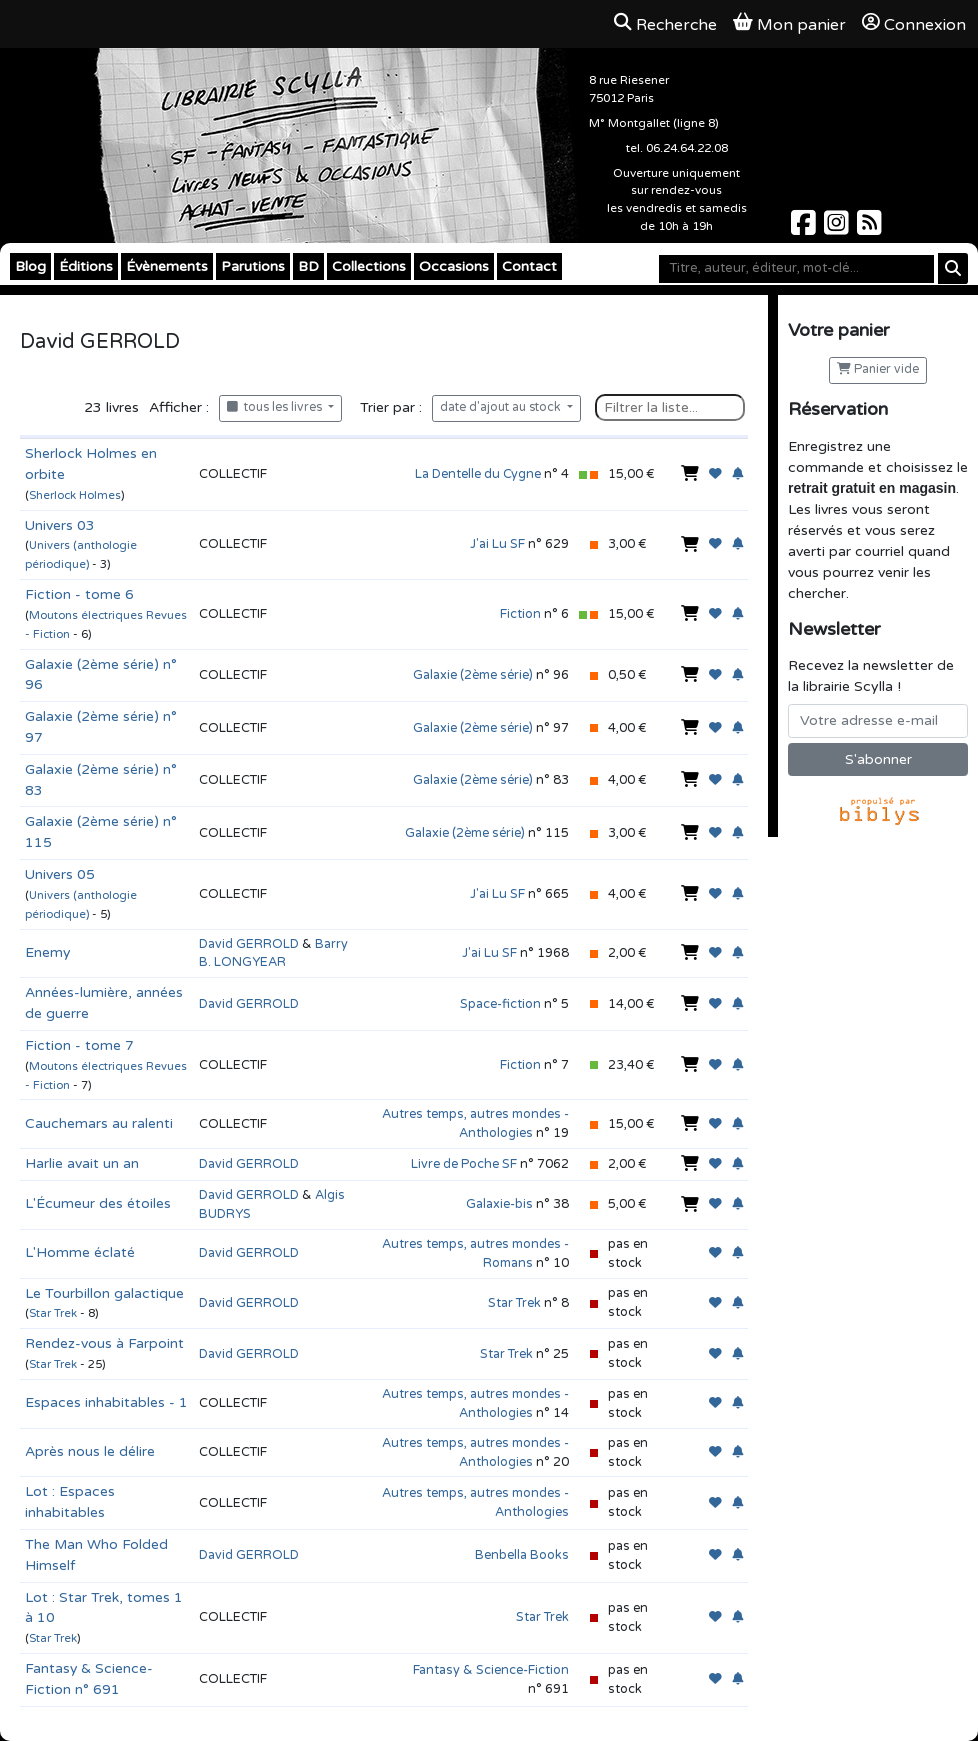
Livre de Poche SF (464, 1164)
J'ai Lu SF (497, 544)
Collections (369, 266)
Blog (30, 266)
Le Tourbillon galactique (104, 1293)
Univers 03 (60, 525)
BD (308, 266)
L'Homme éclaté (80, 1252)
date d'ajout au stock (502, 407)
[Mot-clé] (796, 269)
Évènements (167, 266)
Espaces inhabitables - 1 (106, 1402)
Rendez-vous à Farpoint (104, 1343)
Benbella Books (522, 1555)
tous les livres (276, 407)
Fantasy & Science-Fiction (491, 1670)
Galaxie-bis (499, 1204)
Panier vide (878, 369)
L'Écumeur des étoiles (98, 1203)
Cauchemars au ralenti (99, 1123)
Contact (529, 266)
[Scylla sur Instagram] (838, 228)
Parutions (253, 266)
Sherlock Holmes (75, 495)
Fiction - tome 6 (79, 594)
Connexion (914, 24)
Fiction (520, 614)
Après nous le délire (90, 1451)
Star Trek (53, 1313)
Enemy (47, 952)
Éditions (86, 266)
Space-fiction (500, 1004)
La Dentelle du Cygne (478, 474)
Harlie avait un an (82, 1163)
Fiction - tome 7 (79, 1045)
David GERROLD (249, 944)
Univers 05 (60, 874)
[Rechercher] (953, 268)
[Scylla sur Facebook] (805, 228)
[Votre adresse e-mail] (878, 721)
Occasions (454, 266)
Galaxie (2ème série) (473, 675)
